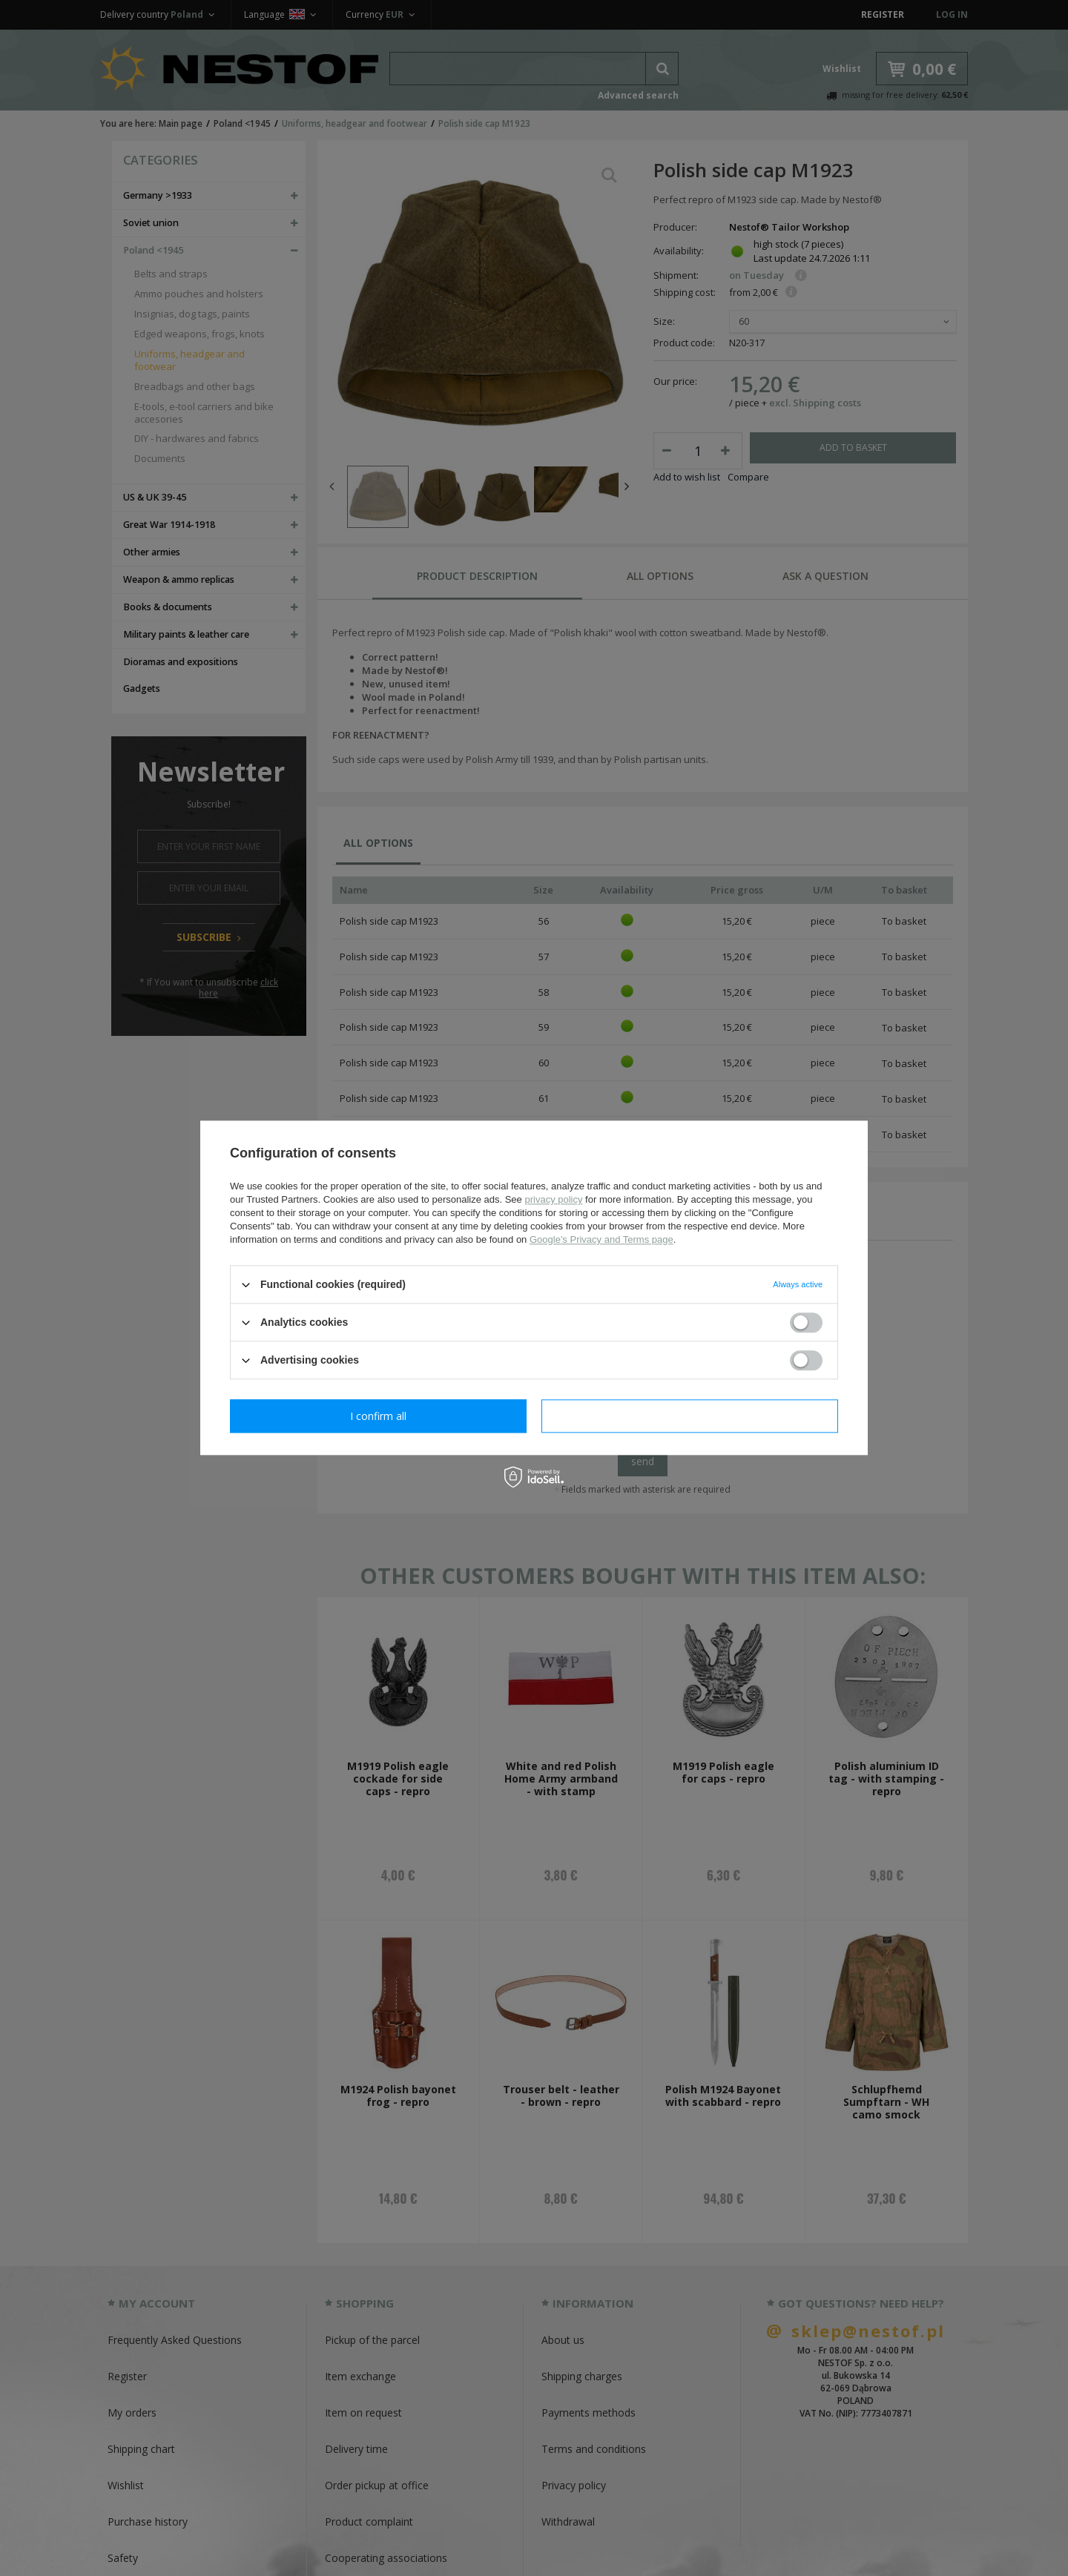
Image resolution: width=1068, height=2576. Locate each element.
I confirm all (690, 1416)
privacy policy (553, 1199)
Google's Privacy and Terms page (601, 1239)
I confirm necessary (379, 1416)
